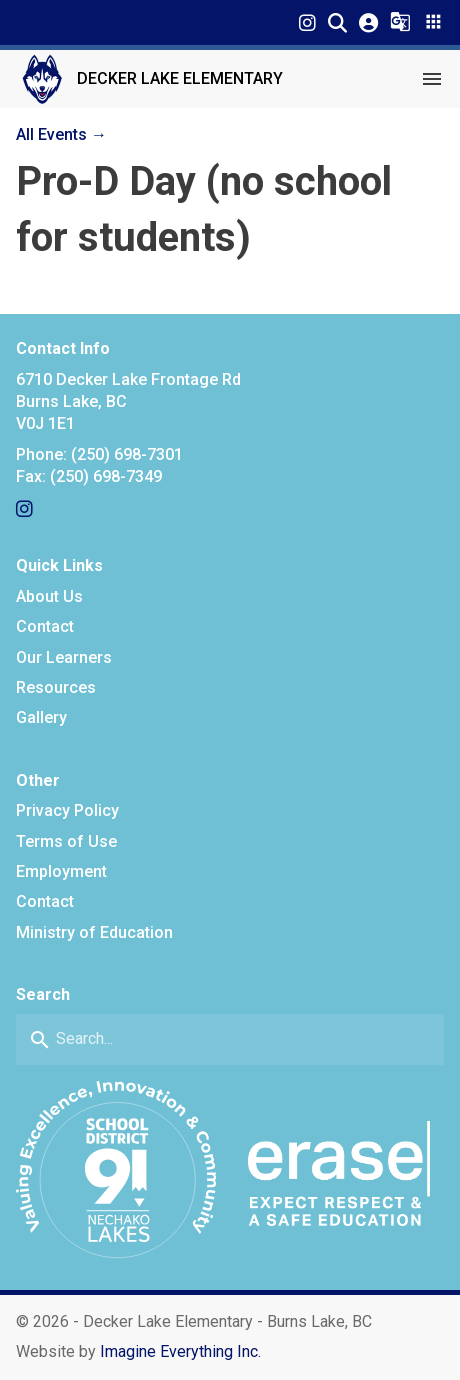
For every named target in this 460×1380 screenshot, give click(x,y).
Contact (45, 626)
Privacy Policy (67, 810)
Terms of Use (66, 841)
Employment (61, 871)
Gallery (41, 717)
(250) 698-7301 (127, 454)
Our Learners (64, 657)
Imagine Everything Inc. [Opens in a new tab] (180, 1351)
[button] (337, 22)
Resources (56, 687)
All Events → (61, 134)
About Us (49, 596)
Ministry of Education (94, 932)
